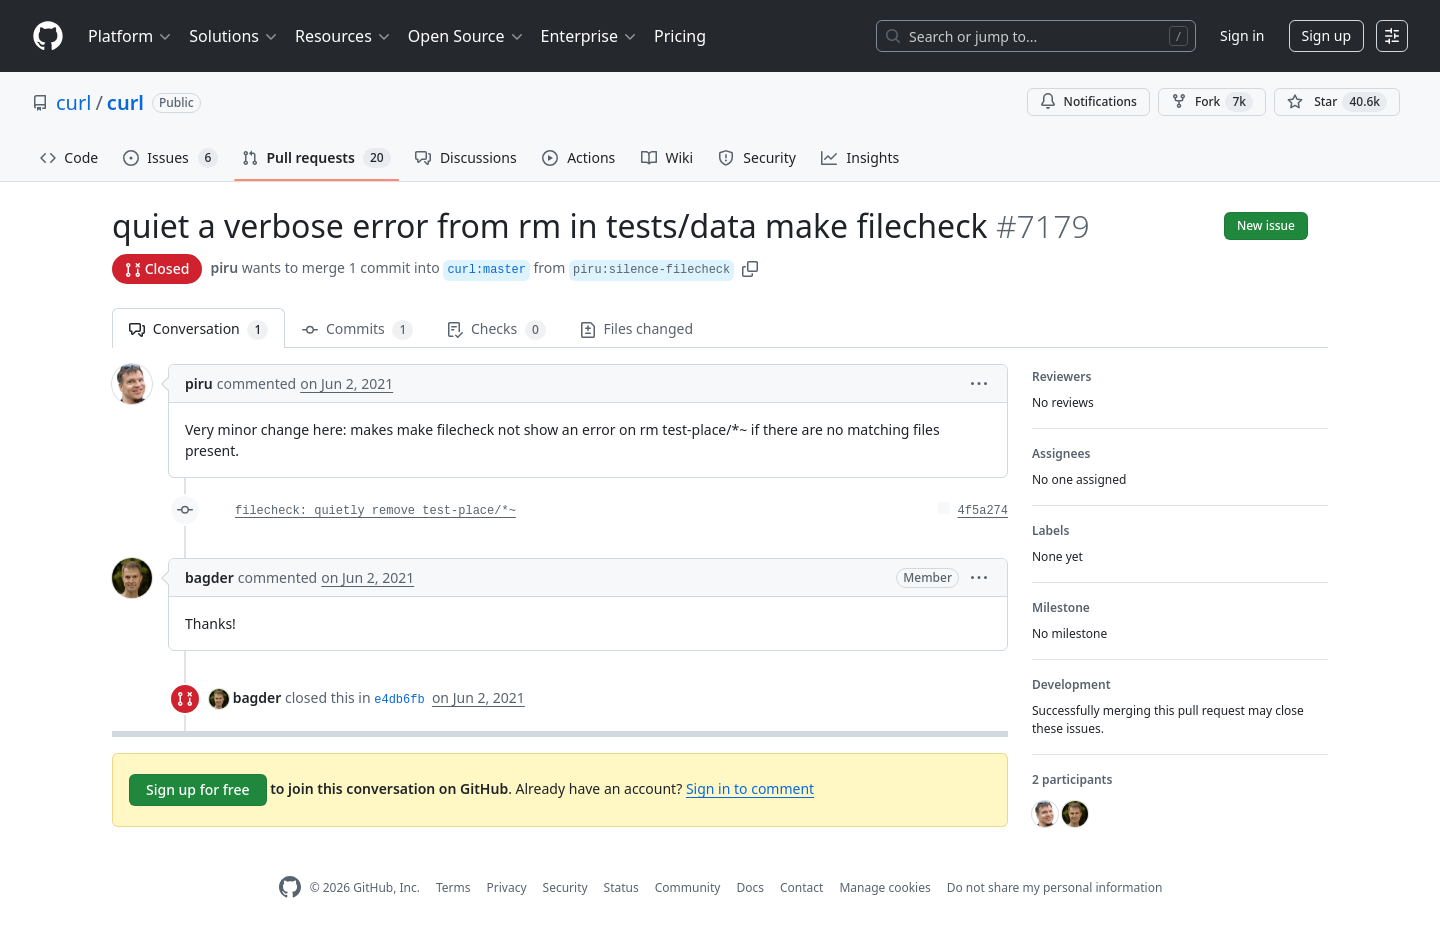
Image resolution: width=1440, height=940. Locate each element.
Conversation (198, 329)
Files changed (636, 328)
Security (565, 887)
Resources (343, 36)
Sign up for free (198, 789)
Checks (496, 329)
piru (224, 267)
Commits (357, 329)
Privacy (507, 887)
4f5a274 (983, 511)
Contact (801, 887)
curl (73, 102)
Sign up (1326, 35)
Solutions (234, 36)
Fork (1212, 102)
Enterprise (589, 36)
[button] (750, 267)
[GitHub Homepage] (290, 887)
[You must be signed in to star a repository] (1337, 102)
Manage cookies (884, 887)
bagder (209, 577)
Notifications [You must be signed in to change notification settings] (1088, 101)
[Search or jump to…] (1036, 36)
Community (688, 887)
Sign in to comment (750, 788)
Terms (453, 887)
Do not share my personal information (1055, 887)
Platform (130, 36)
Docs (750, 887)
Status (621, 887)
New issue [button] (1266, 225)
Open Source (466, 36)
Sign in (1242, 35)
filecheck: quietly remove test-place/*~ (375, 511)
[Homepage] (48, 36)
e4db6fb (399, 700)
